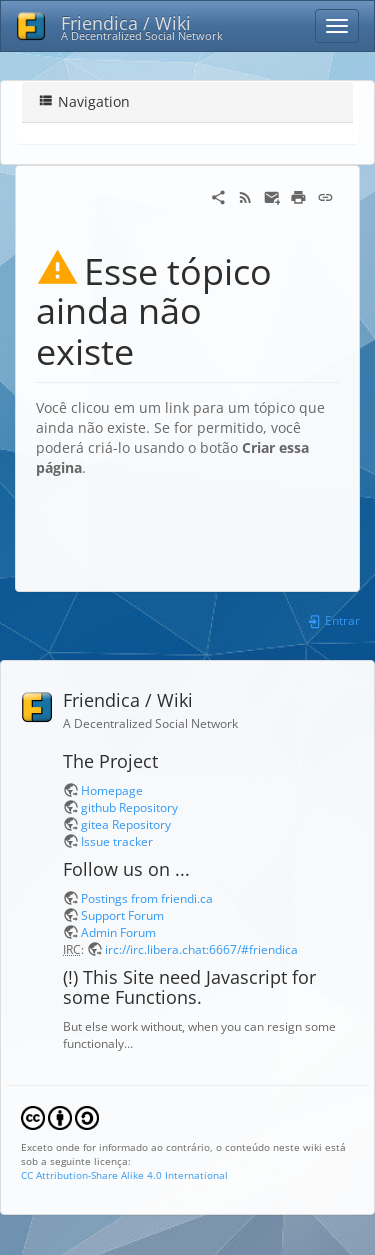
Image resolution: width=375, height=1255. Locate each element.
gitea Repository (126, 824)
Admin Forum (118, 932)
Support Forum (122, 915)
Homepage (112, 790)
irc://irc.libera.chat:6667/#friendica (201, 949)
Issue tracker (117, 841)
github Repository (129, 807)
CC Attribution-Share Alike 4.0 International (124, 1175)
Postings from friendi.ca (147, 898)
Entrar (333, 620)
